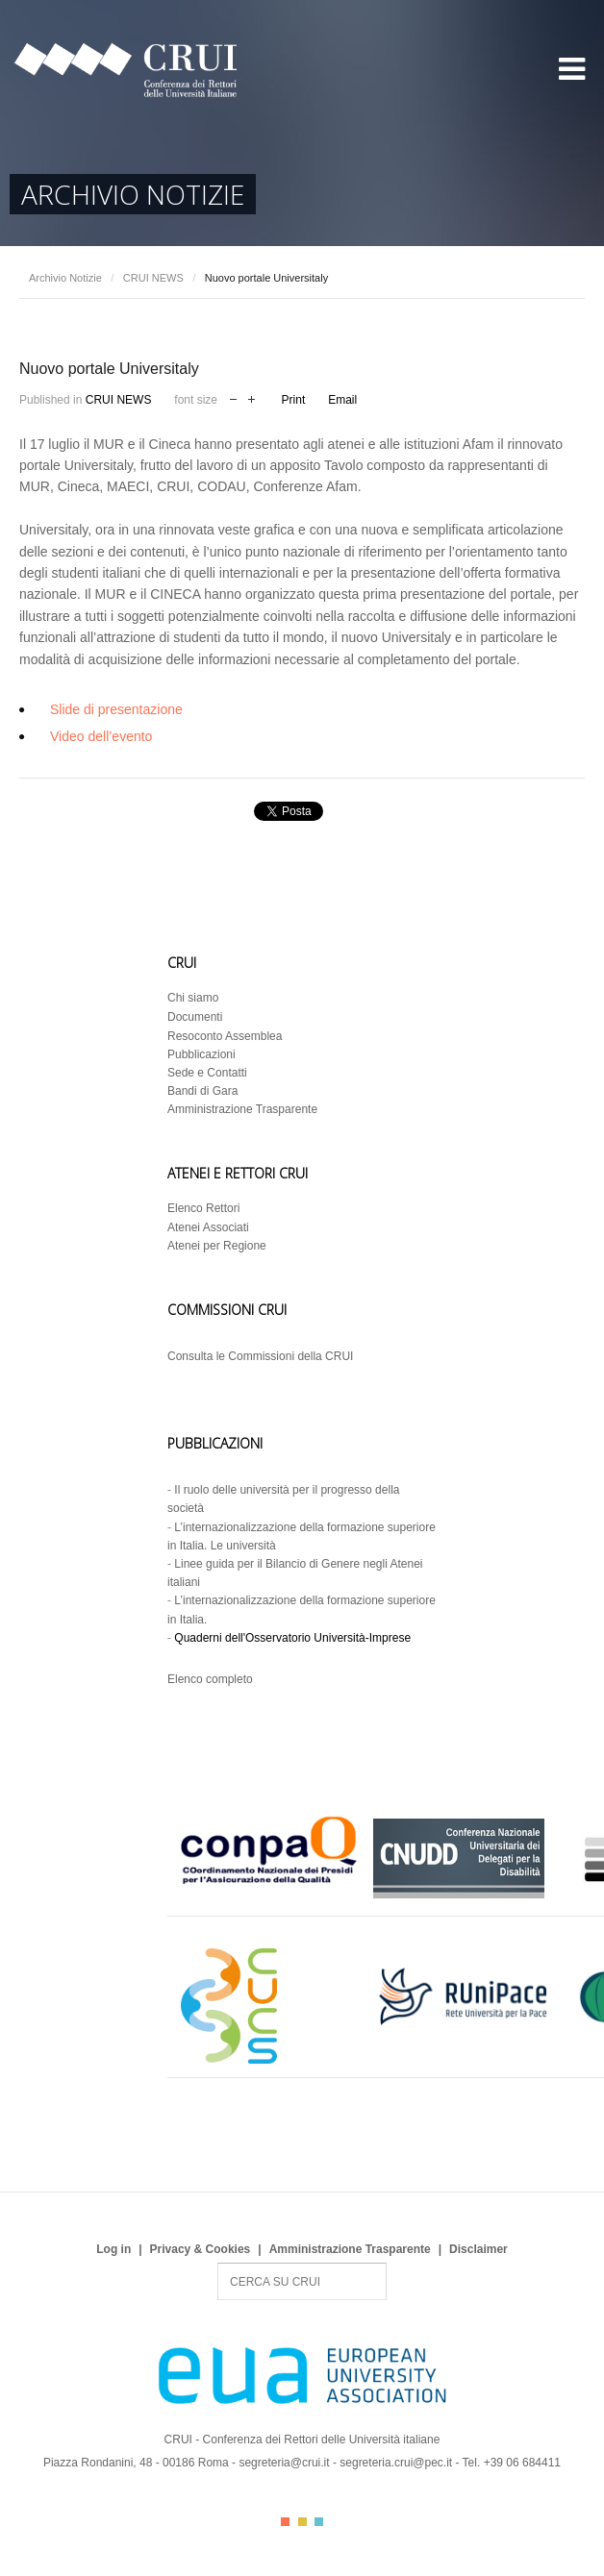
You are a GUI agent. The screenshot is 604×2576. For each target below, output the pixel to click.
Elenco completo (210, 1679)
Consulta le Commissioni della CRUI (260, 1356)
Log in (113, 2249)
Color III (319, 2521)
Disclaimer (478, 2249)
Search (217, 2263)
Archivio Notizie (65, 278)
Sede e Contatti (207, 1072)
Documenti (194, 1017)
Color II (302, 2521)
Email (342, 400)
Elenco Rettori (203, 1208)
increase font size (251, 397)
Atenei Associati (208, 1227)
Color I (285, 2521)
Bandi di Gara (202, 1091)
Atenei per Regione (216, 1245)
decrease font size (233, 397)
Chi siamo (192, 997)
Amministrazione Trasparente (242, 1109)
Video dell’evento (101, 736)
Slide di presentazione (116, 709)
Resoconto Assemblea (224, 1036)
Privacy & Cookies (200, 2249)
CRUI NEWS (153, 278)
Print (294, 400)
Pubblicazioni (201, 1054)
